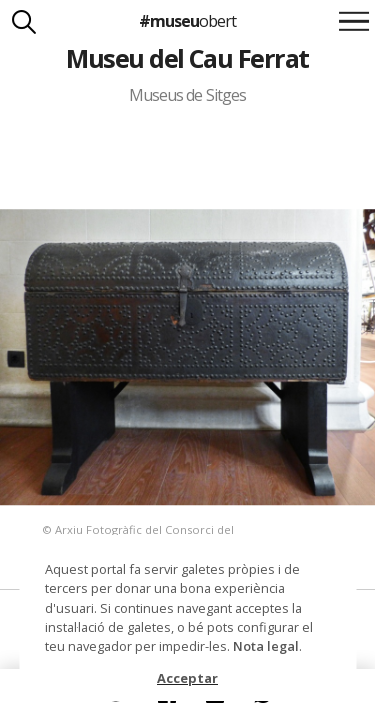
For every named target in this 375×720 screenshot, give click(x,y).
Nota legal (266, 646)
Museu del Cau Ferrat (187, 58)
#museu (187, 21)
